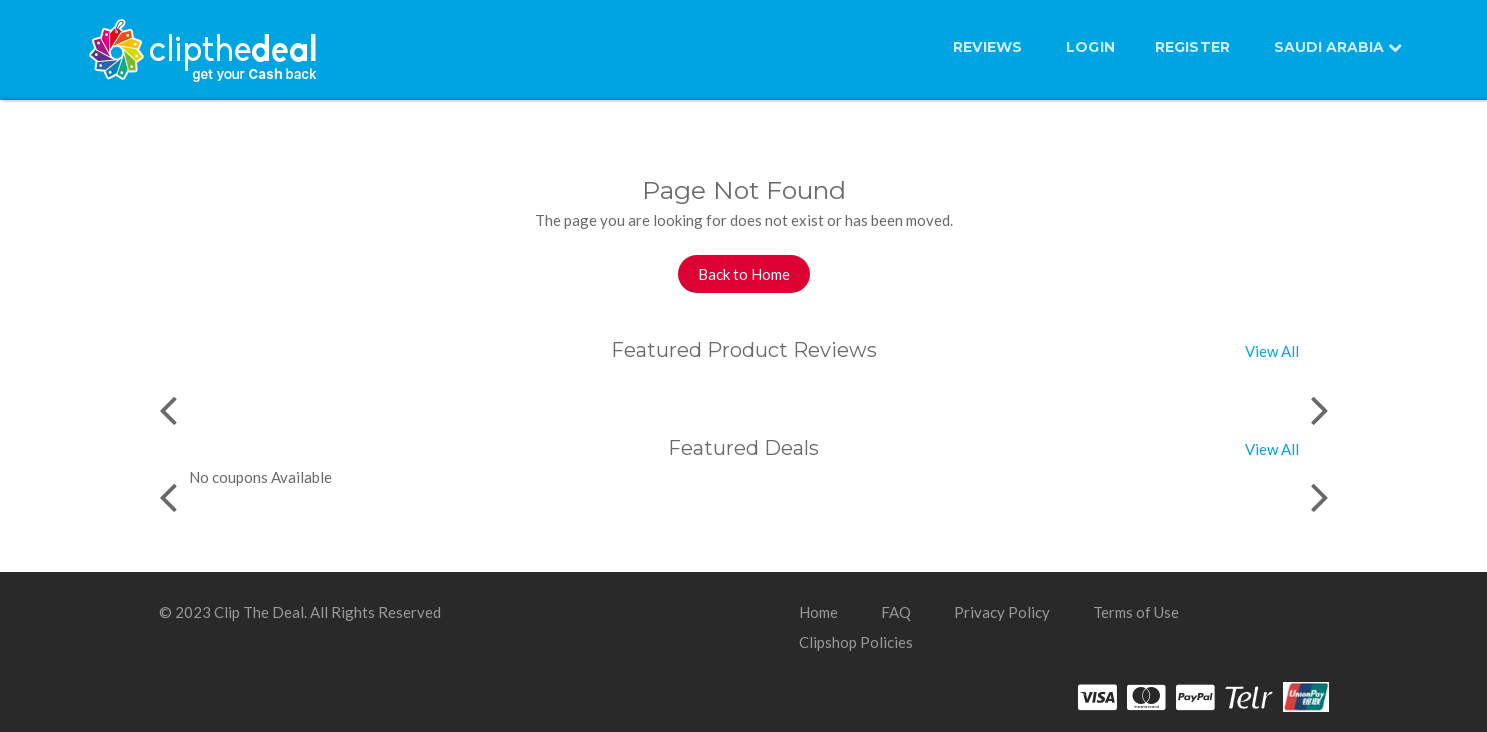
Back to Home (744, 274)
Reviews (987, 47)
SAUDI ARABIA (1338, 47)
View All (1272, 351)
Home (818, 612)
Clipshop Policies (856, 642)
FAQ (896, 612)
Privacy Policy (1002, 612)
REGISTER (1192, 47)
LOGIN (1090, 47)
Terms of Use (1136, 612)
